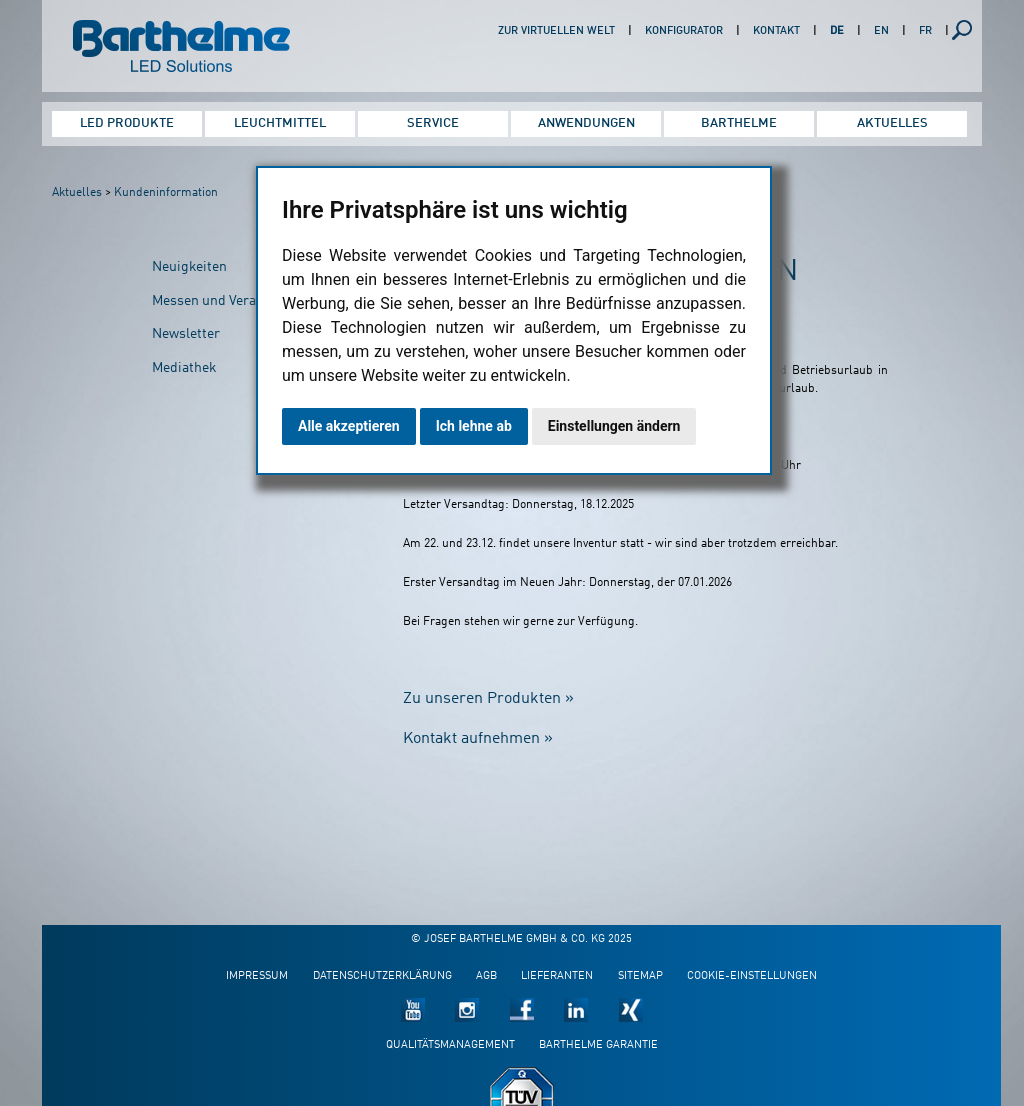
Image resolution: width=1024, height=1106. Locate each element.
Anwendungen (586, 123)
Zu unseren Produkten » (488, 699)
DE (837, 31)
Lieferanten (557, 976)
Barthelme (739, 123)
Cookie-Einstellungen (752, 976)
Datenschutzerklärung (382, 976)
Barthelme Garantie (598, 1045)
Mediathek (184, 368)
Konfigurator (684, 31)
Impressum (257, 976)
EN (881, 31)
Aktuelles (892, 123)
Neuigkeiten (189, 267)
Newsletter (186, 334)
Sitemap (640, 976)
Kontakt (776, 31)
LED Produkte (127, 123)
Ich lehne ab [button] (474, 426)
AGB (486, 976)
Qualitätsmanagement (450, 1045)
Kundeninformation (166, 193)
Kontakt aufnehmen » (478, 739)
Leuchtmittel (280, 123)
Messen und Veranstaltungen (241, 301)
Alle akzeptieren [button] (349, 426)
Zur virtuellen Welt (556, 31)
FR (925, 31)
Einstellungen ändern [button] (614, 426)
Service (433, 123)
